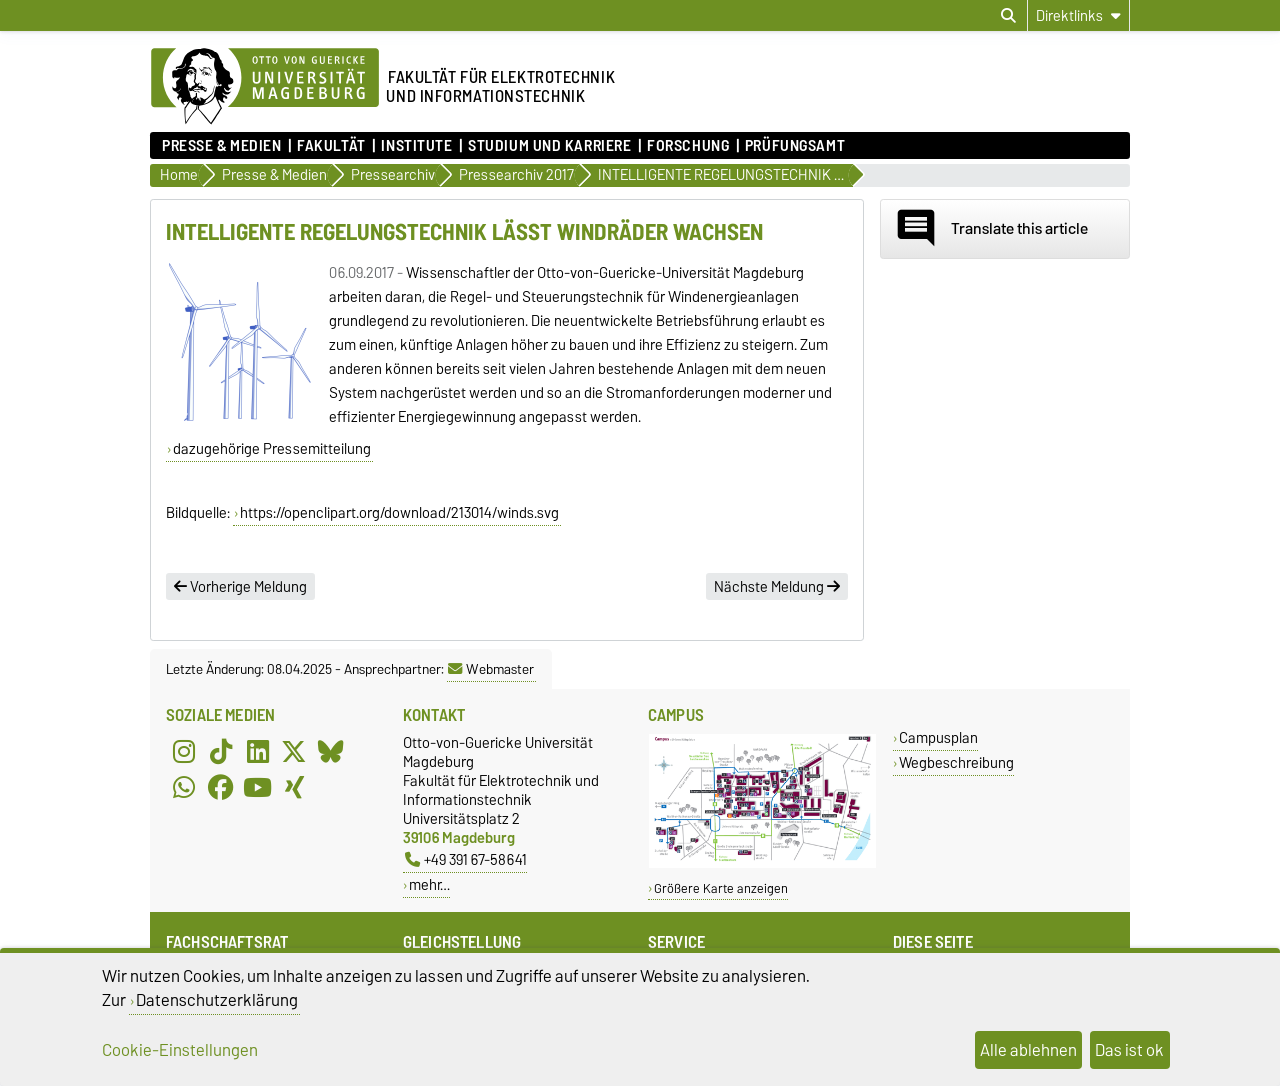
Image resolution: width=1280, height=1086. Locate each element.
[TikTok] (221, 751)
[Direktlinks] (1078, 15)
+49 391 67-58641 (466, 859)
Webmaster (491, 669)
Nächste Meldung (777, 587)
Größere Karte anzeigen (721, 888)
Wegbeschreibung (956, 762)
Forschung (688, 146)
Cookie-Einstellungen (180, 1050)
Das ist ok (1129, 1050)
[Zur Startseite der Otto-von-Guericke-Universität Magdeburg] (265, 87)
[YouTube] (258, 787)
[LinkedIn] (258, 751)
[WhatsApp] (184, 787)
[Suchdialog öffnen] (1008, 16)
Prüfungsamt (795, 146)
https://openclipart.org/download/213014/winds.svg (399, 513)
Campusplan (938, 737)
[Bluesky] (331, 751)
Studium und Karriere (549, 146)
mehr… (429, 884)
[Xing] (294, 787)
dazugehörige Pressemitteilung (272, 449)
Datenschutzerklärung (217, 1000)
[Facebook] (221, 787)
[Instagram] (184, 751)
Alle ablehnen (1028, 1050)
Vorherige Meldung (240, 587)
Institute (416, 146)
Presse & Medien (221, 146)
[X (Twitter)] (294, 751)
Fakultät (331, 146)
